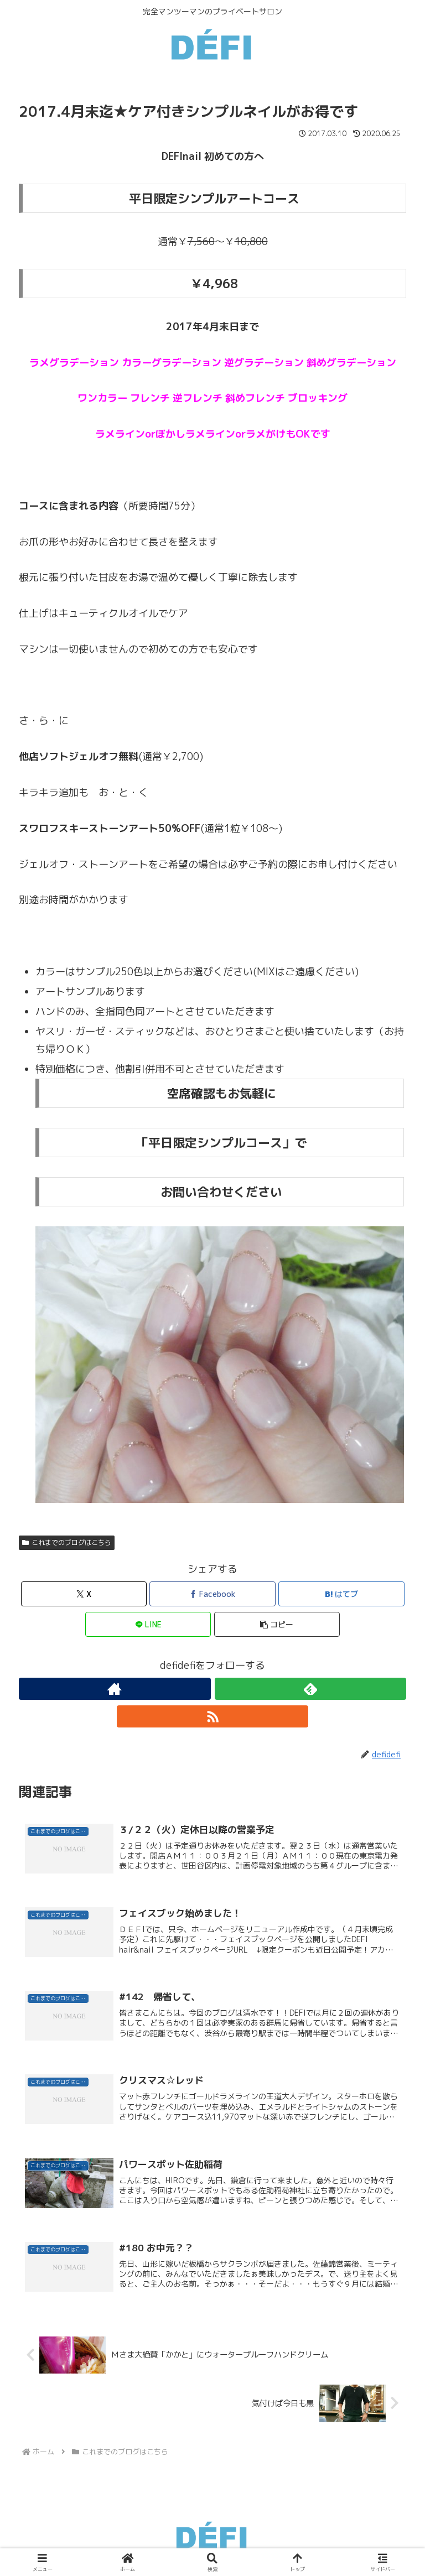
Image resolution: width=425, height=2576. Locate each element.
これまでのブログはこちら (66, 1542)
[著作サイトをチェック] (115, 1689)
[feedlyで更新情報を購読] (311, 1689)
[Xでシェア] (84, 1593)
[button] (277, 1624)
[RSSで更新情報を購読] (213, 1716)
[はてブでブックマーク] (341, 1593)
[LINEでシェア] (148, 1624)
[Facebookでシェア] (212, 1593)
